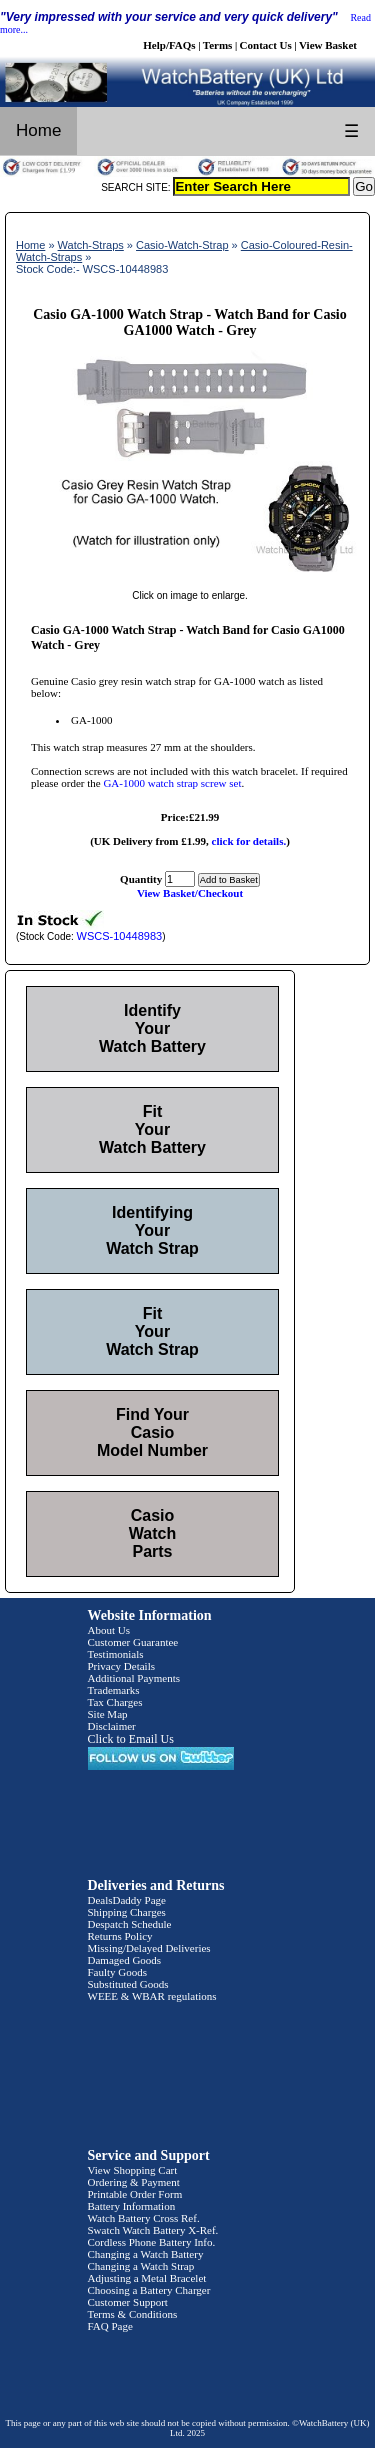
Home (38, 130)
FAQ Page (110, 2326)
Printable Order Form (135, 2194)
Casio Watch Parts (152, 1533)
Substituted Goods (128, 1984)
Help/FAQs (169, 45)
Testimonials (116, 1654)
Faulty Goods (118, 1972)
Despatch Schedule (130, 1924)
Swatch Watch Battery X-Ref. (153, 2230)
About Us (109, 1630)
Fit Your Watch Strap (152, 1331)
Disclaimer (112, 1726)
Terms (218, 45)
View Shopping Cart (133, 2170)
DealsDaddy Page (127, 1900)
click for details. (249, 841)
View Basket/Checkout (190, 893)
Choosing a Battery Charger (149, 2290)
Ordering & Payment (134, 2182)
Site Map (108, 1714)
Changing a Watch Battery (146, 2254)
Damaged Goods (125, 1960)
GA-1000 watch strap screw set (172, 783)
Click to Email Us (131, 1739)
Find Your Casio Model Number (152, 1432)
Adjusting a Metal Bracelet (147, 2278)
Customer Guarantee (133, 1642)
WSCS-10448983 (120, 936)
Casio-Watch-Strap (182, 245)
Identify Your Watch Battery (152, 1028)
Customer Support (128, 2302)
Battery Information (132, 2206)
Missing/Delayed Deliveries (149, 1948)
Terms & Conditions (133, 2314)
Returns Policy (120, 1936)
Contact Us (266, 45)
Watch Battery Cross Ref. (144, 2218)
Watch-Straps (91, 245)
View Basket (328, 45)
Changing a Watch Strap (141, 2266)
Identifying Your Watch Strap (152, 1230)
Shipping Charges (127, 1912)
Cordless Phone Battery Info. (152, 2242)
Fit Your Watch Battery (152, 1129)
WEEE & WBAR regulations (152, 1996)
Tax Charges (115, 1702)
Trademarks (114, 1690)
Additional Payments (134, 1678)
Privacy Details (122, 1666)
